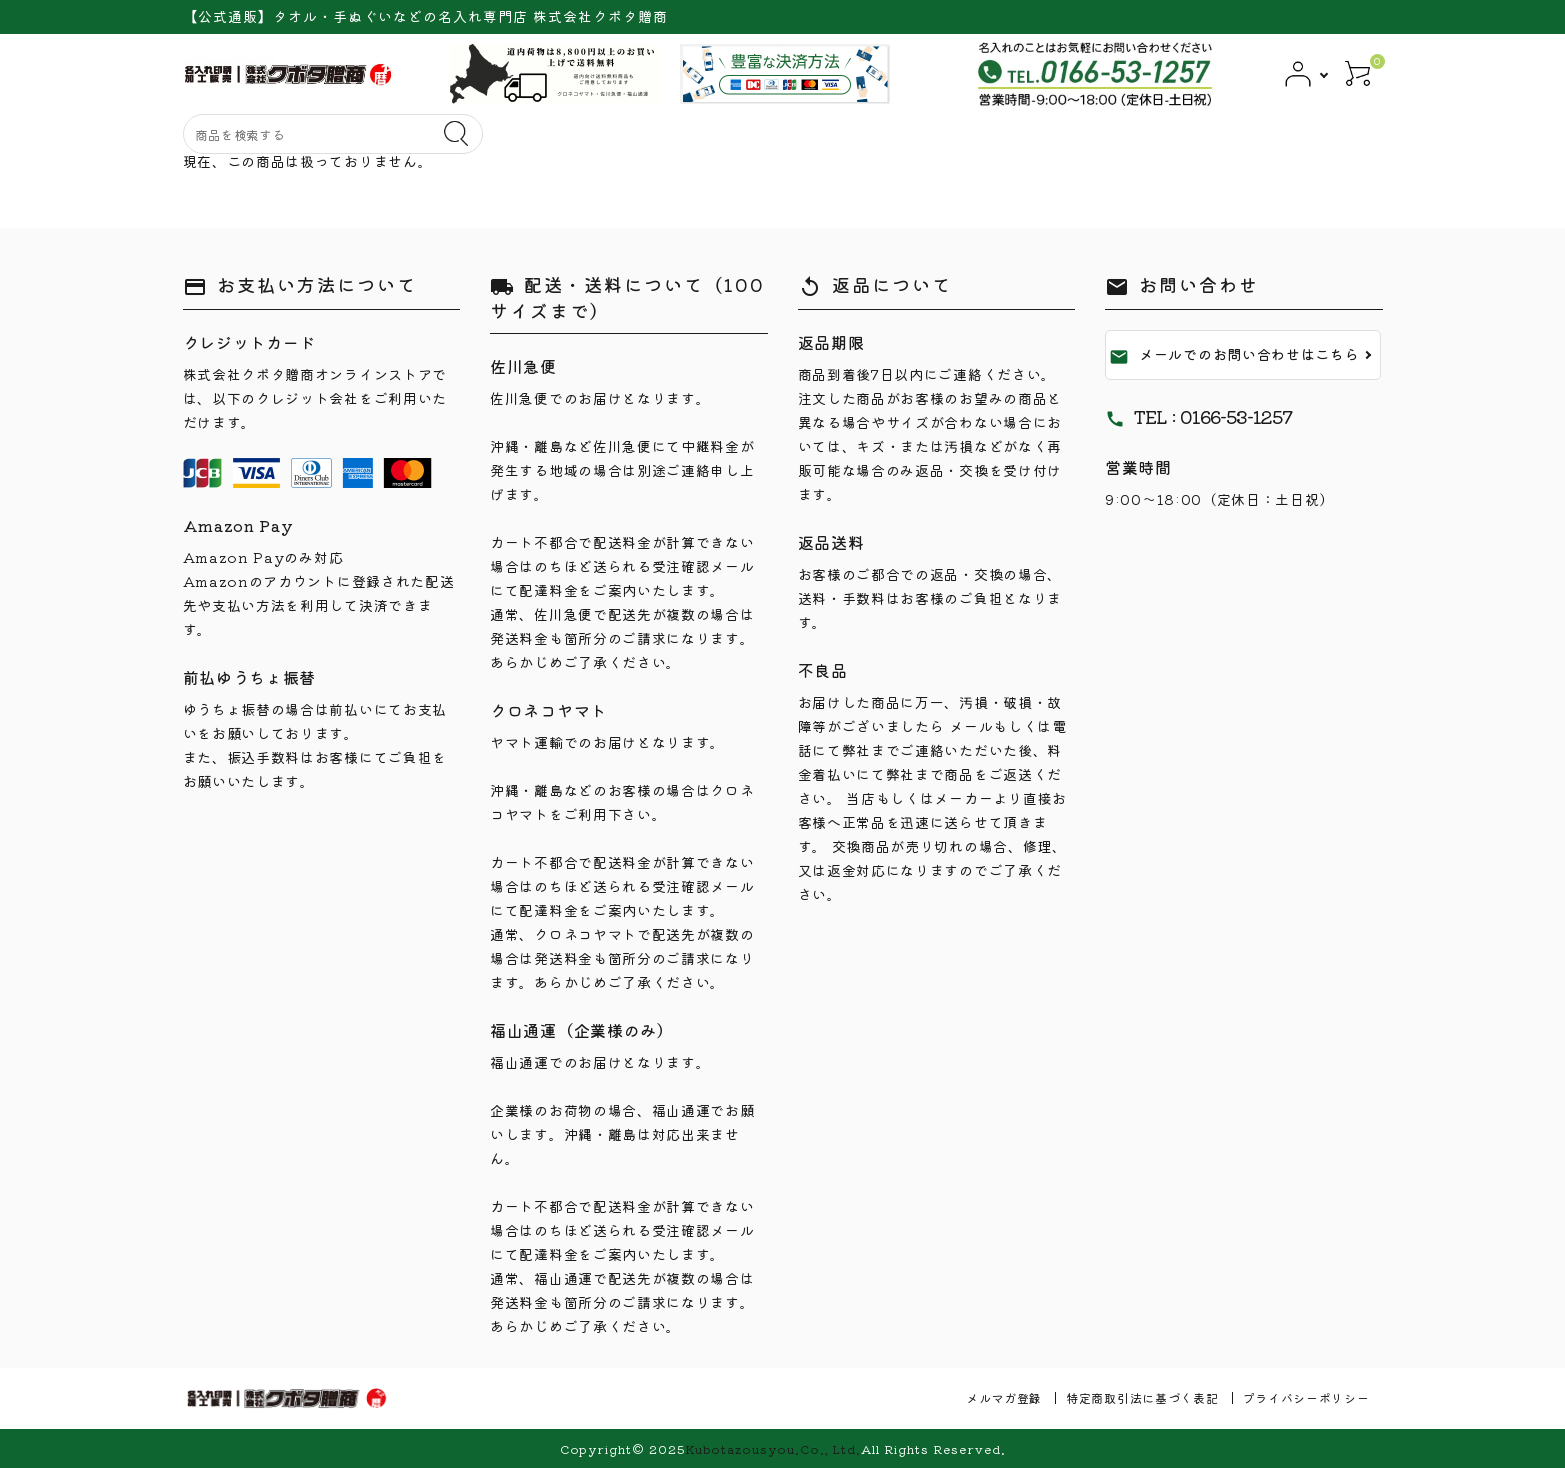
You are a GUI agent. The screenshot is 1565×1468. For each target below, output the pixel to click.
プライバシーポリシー (1306, 1397)
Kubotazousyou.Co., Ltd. (773, 1448)
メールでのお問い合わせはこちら (1234, 355)
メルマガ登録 (1004, 1397)
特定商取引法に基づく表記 (1142, 1397)
